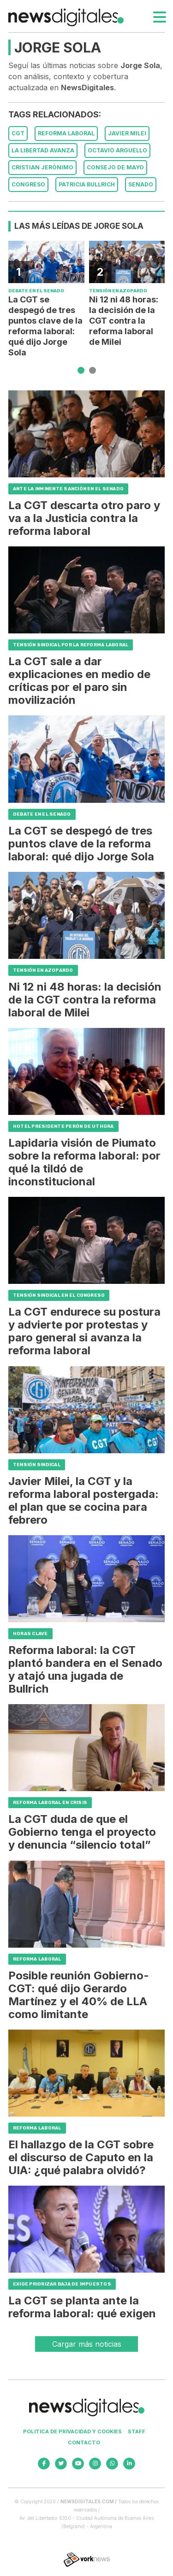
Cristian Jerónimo (42, 167)
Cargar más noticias (86, 2344)
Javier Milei (127, 133)
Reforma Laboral (66, 133)
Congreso (28, 184)
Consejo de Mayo (115, 167)
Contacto (84, 2442)
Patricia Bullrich (87, 184)
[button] (81, 370)
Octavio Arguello (117, 150)
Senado (140, 184)
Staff (136, 2431)
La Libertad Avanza (43, 150)
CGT (18, 133)
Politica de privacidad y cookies (72, 2431)
